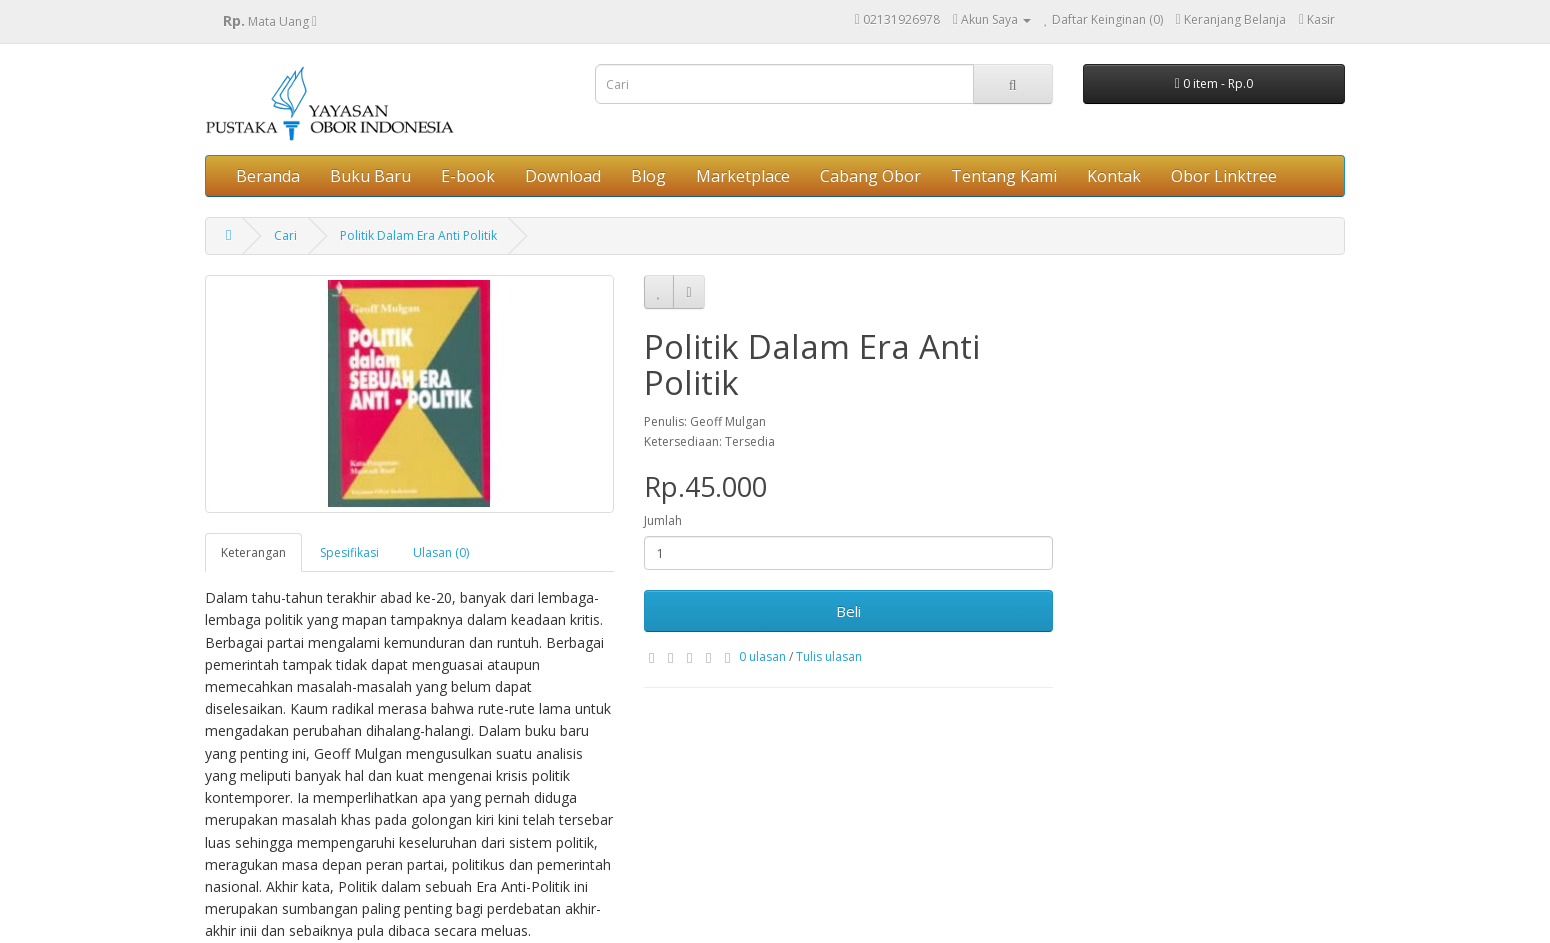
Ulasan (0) (441, 552)
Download (563, 176)
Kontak (1114, 176)
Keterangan (253, 552)
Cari (285, 235)
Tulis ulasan (829, 656)
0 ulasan (762, 656)
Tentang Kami (1004, 176)
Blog (648, 176)
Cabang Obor (870, 176)
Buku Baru (370, 176)
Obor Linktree (1224, 176)
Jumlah (663, 520)
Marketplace (743, 176)
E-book (468, 176)
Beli (848, 611)
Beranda (268, 176)
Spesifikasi (349, 552)
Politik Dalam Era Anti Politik (418, 235)
